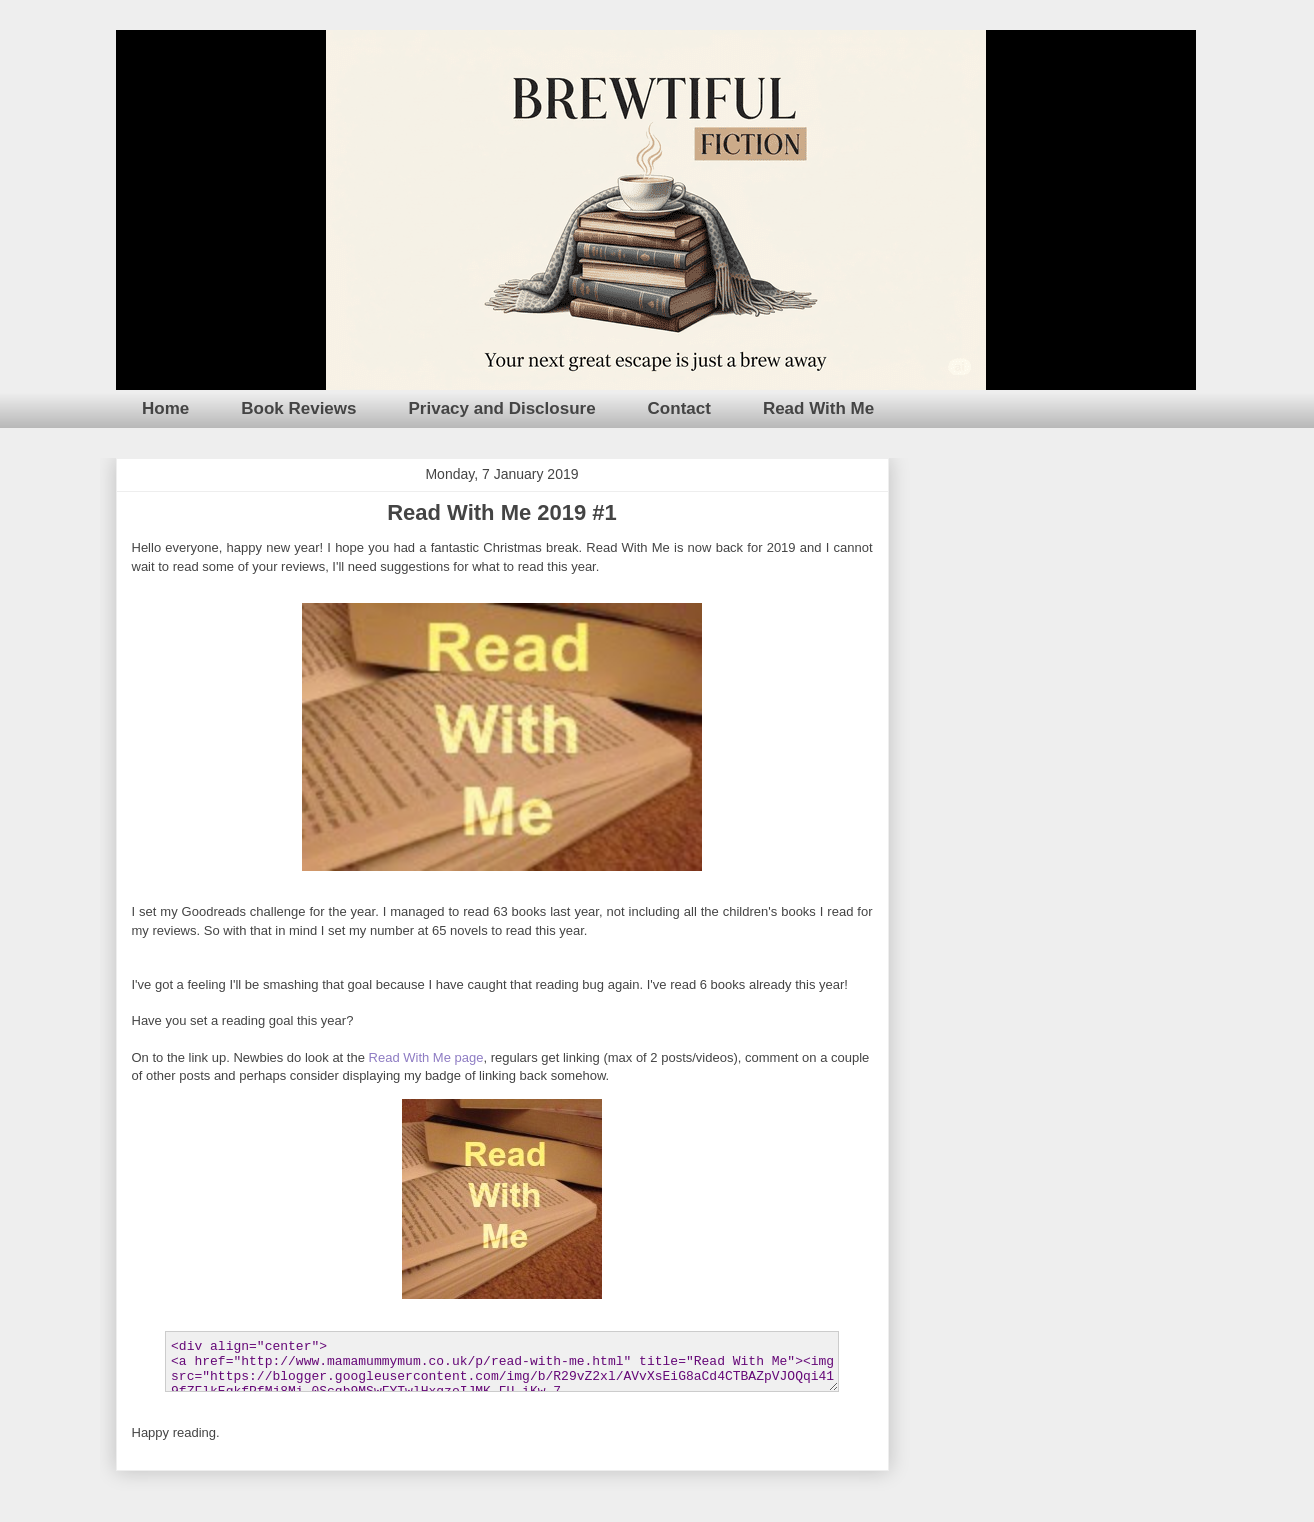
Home (165, 408)
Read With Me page (426, 1057)
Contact (679, 408)
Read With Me (818, 408)
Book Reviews (298, 408)
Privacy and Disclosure (502, 408)
